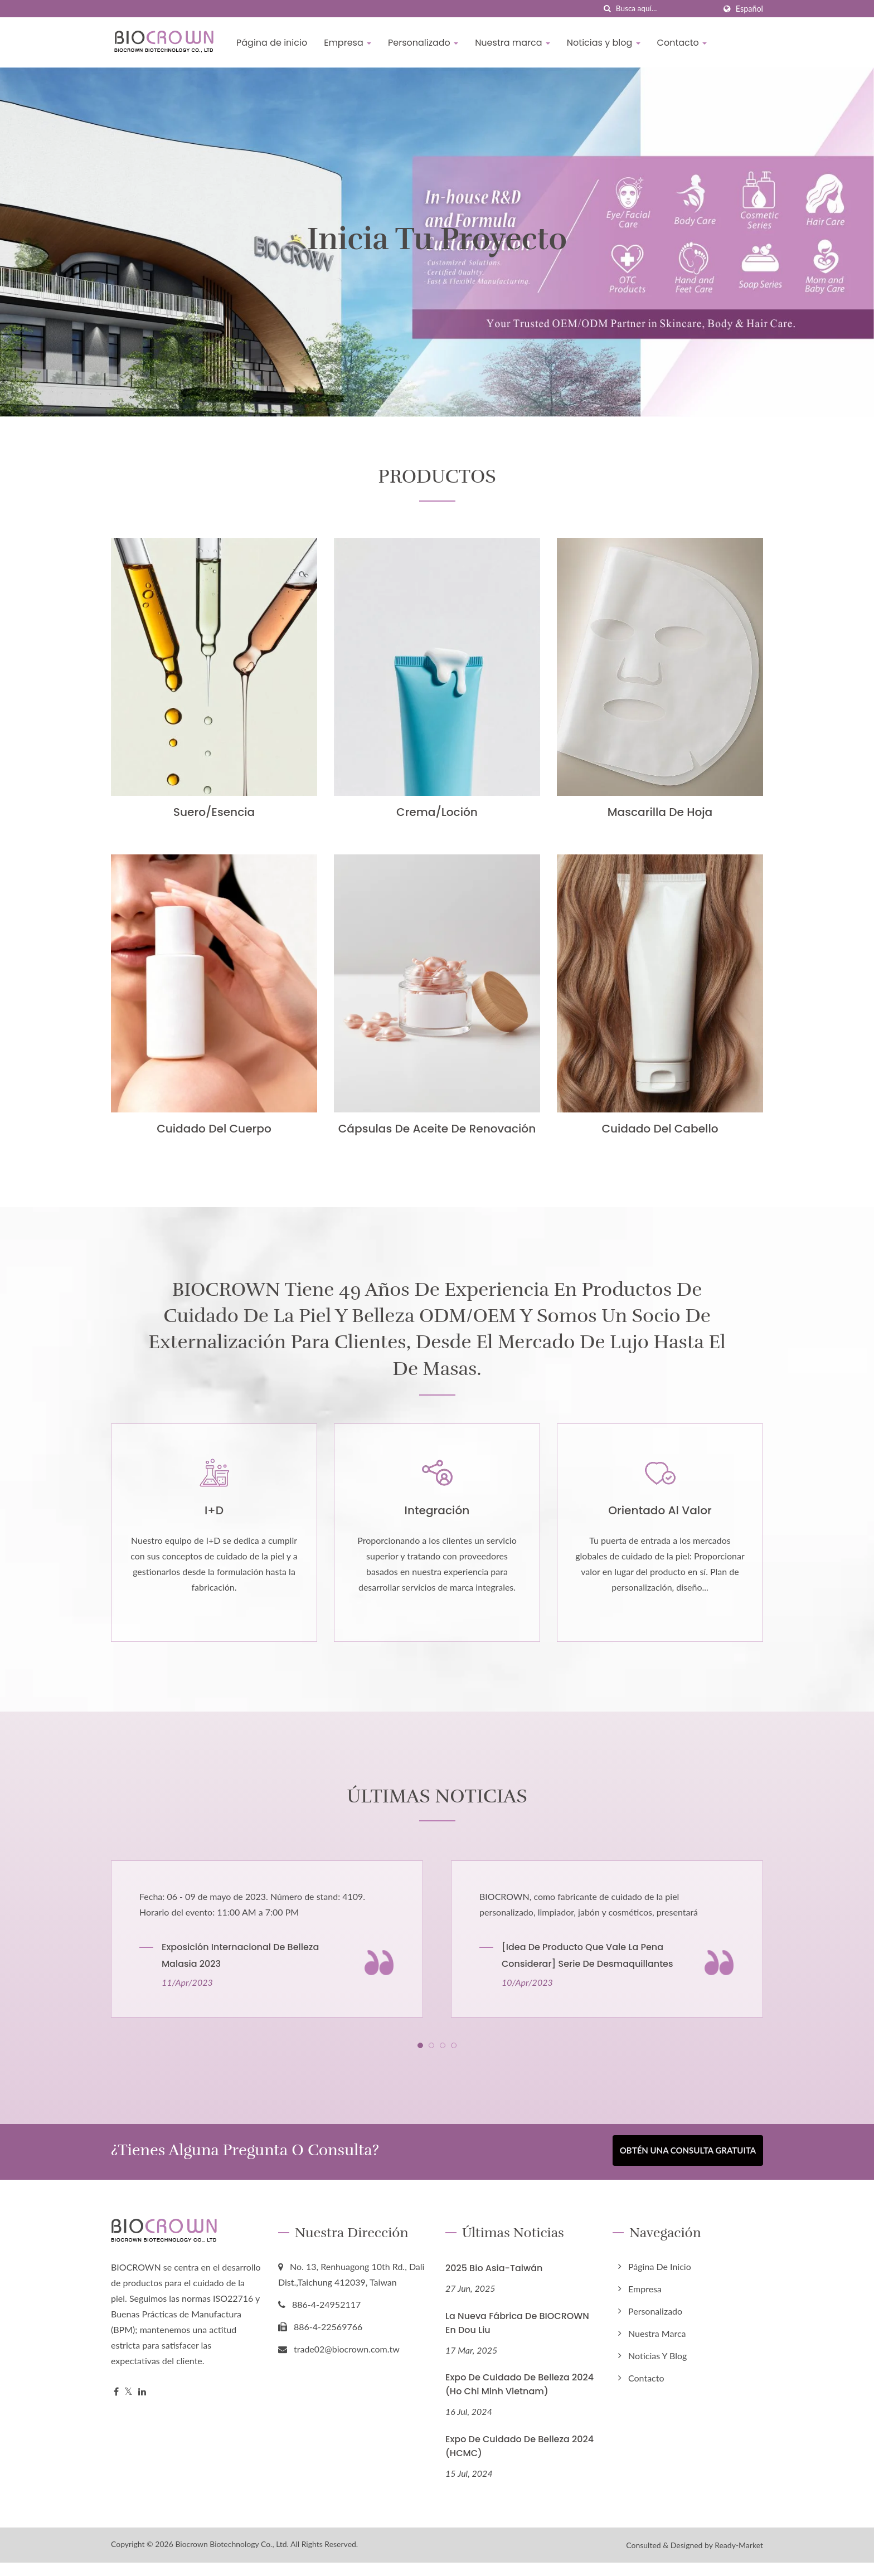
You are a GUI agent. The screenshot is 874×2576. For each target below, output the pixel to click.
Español (749, 8)
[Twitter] (128, 2405)
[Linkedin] (142, 2405)
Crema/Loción (437, 812)
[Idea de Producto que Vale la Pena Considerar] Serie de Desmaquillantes (587, 1971)
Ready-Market (739, 2558)
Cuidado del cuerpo (214, 1129)
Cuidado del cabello (660, 1129)
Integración (437, 1526)
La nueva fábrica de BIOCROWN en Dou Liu (517, 2336)
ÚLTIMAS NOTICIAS (437, 1811)
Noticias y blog (603, 42)
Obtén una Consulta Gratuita (688, 2166)
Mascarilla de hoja (660, 812)
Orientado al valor (659, 1526)
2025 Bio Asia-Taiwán (493, 2281)
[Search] (665, 8)
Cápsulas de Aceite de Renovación (437, 1129)
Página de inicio (271, 42)
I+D (214, 1526)
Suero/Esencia (214, 812)
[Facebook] (116, 2405)
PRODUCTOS (437, 475)
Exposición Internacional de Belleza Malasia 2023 (240, 1971)
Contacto (682, 42)
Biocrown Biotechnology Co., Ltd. (232, 2557)
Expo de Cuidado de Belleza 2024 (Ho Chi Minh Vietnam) (519, 2398)
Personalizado (423, 42)
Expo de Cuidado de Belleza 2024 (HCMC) (519, 2459)
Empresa (347, 42)
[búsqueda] (607, 8)
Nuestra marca (512, 42)
